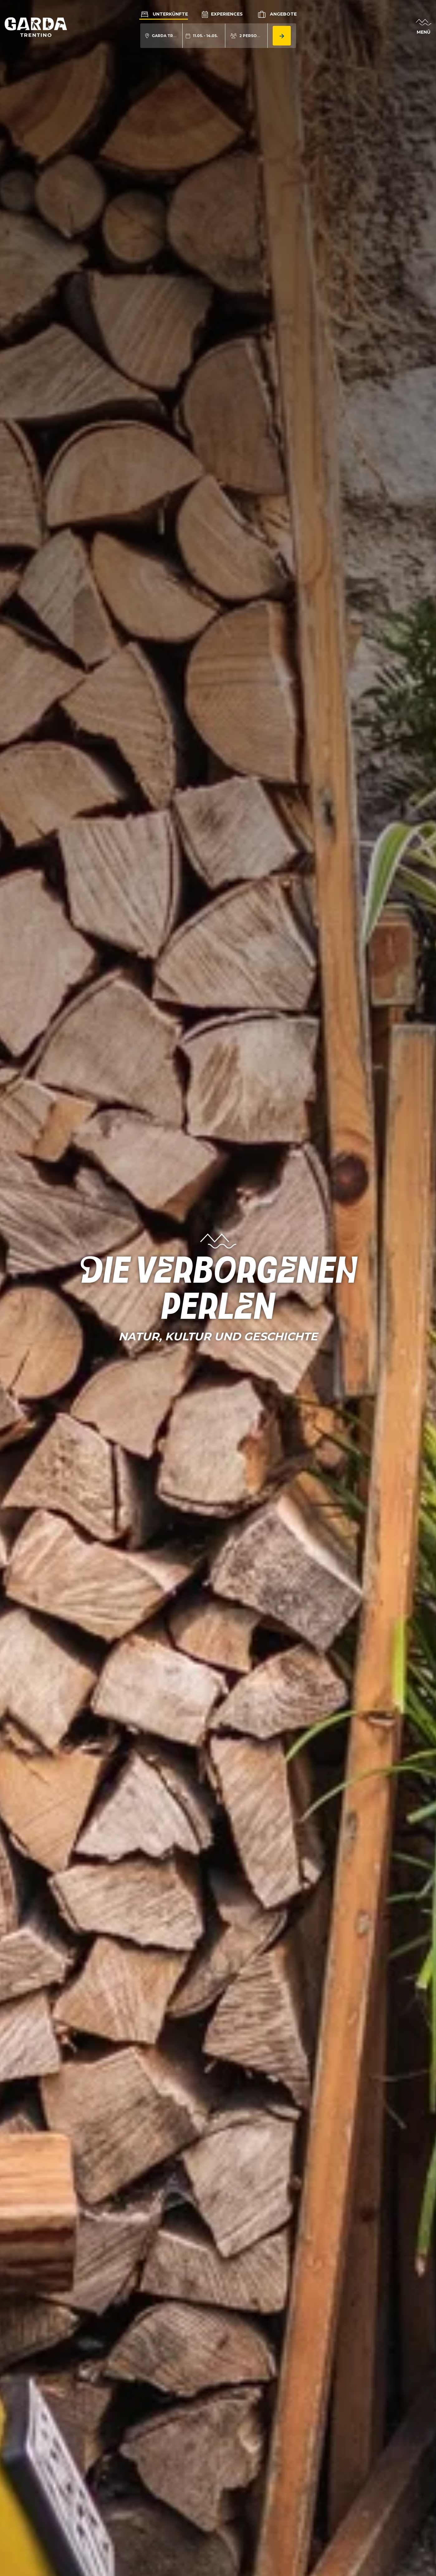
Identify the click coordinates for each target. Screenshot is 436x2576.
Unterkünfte (163, 14)
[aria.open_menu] (423, 27)
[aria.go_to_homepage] (36, 27)
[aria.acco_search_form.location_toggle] (161, 36)
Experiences (222, 14)
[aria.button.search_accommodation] (282, 35)
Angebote (276, 14)
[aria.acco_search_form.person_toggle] (246, 36)
